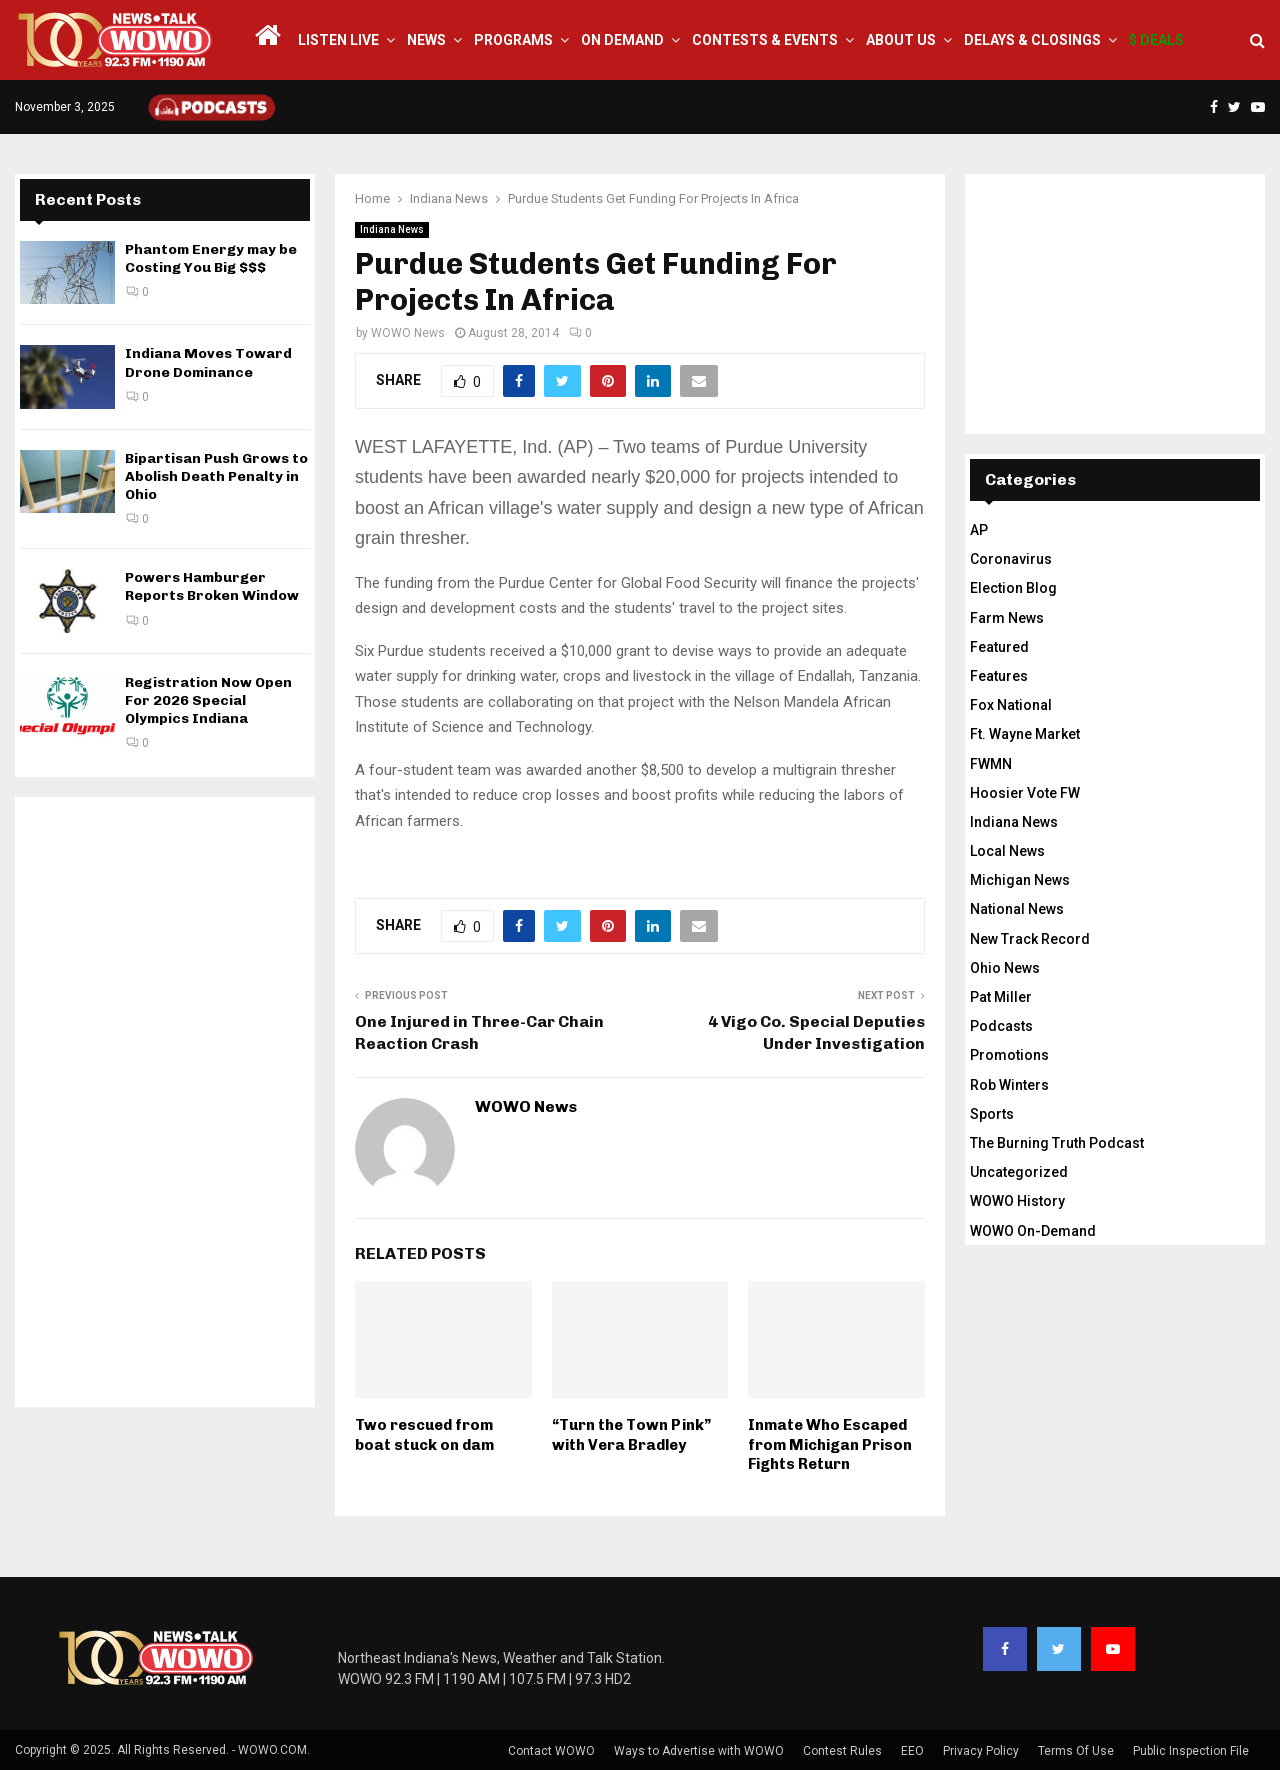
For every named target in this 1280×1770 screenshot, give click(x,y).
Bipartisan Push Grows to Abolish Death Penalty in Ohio (216, 476)
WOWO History (1017, 1201)
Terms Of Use (1076, 1751)
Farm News (1007, 618)
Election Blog (1013, 588)
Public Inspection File (1191, 1751)
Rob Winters (1009, 1085)
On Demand (622, 40)
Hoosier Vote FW (1025, 793)
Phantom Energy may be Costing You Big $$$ (211, 258)
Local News (1007, 851)
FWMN (991, 764)
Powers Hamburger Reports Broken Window (212, 586)
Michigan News (1020, 880)
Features (999, 676)
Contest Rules (842, 1751)
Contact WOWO (551, 1751)
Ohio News (1005, 968)
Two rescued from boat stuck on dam (424, 1435)
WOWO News (408, 333)
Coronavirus (1011, 559)
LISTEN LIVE (338, 40)
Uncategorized (1019, 1172)
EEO (912, 1751)
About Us (901, 40)
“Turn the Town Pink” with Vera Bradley (631, 1435)
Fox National (1011, 705)
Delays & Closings (1032, 40)
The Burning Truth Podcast (1057, 1143)
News (426, 40)
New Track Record (1030, 939)
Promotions (1009, 1055)
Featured (999, 647)
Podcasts (1001, 1026)
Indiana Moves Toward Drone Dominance (208, 362)
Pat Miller (1001, 997)
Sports (992, 1114)
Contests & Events (765, 40)
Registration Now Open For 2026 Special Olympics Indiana (208, 700)
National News (1017, 909)
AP (979, 530)
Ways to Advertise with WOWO (699, 1751)
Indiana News (392, 229)
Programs (513, 40)
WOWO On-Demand (1033, 1231)
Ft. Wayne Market (1025, 734)
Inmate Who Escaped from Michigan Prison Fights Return (830, 1444)
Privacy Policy (981, 1751)
